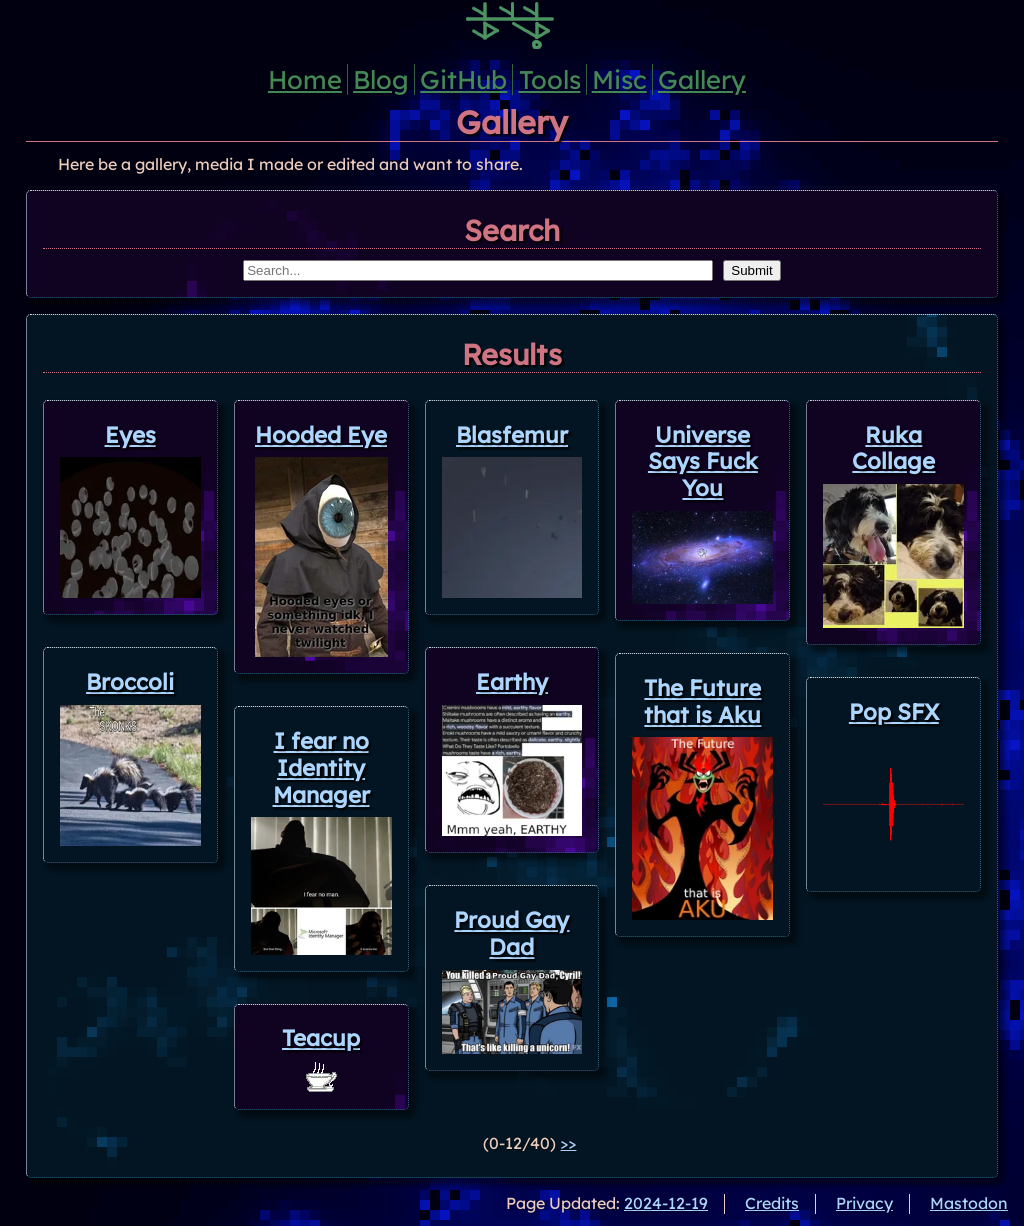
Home (305, 79)
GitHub (463, 79)
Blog (381, 79)
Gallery (702, 79)
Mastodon (969, 1203)
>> (568, 1143)
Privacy (864, 1203)
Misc (619, 79)
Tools (550, 79)
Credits (772, 1203)
